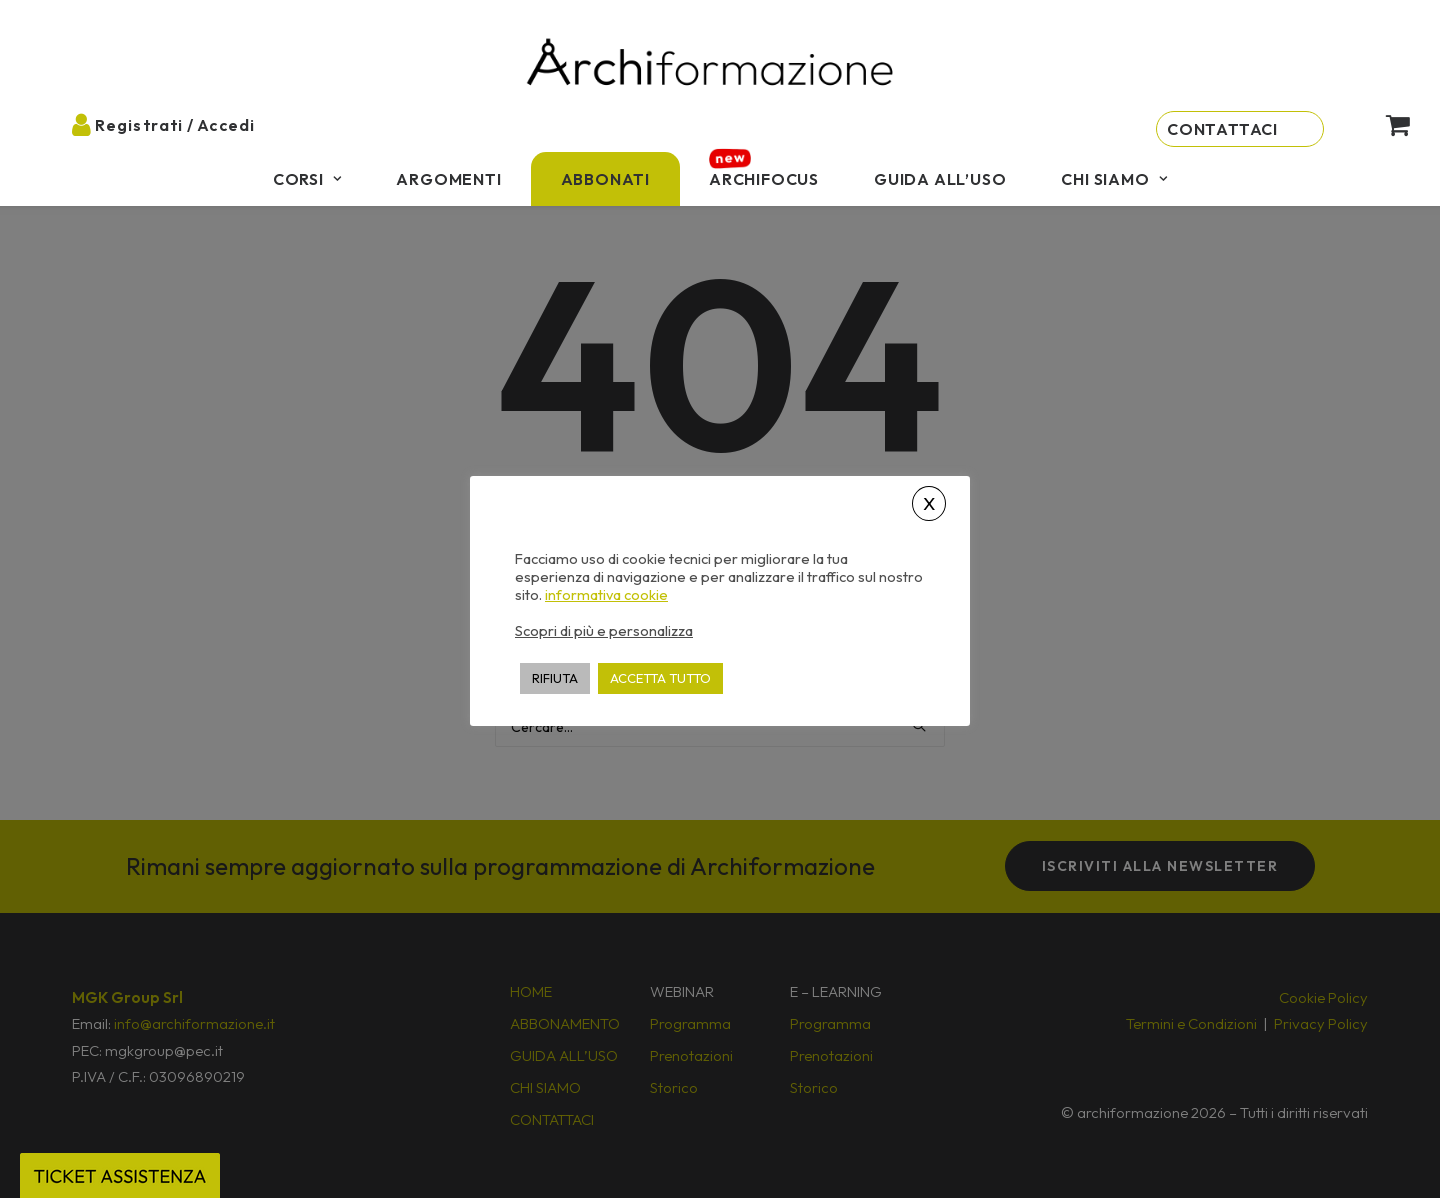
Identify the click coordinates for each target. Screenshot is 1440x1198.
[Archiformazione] (711, 64)
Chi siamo (1114, 179)
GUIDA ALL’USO (940, 179)
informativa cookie (606, 595)
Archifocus (764, 179)
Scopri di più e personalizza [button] (604, 630)
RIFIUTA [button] (555, 678)
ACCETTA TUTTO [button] (660, 678)
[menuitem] (307, 179)
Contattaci (1222, 129)
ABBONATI (605, 179)
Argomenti (448, 179)
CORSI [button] (307, 179)
